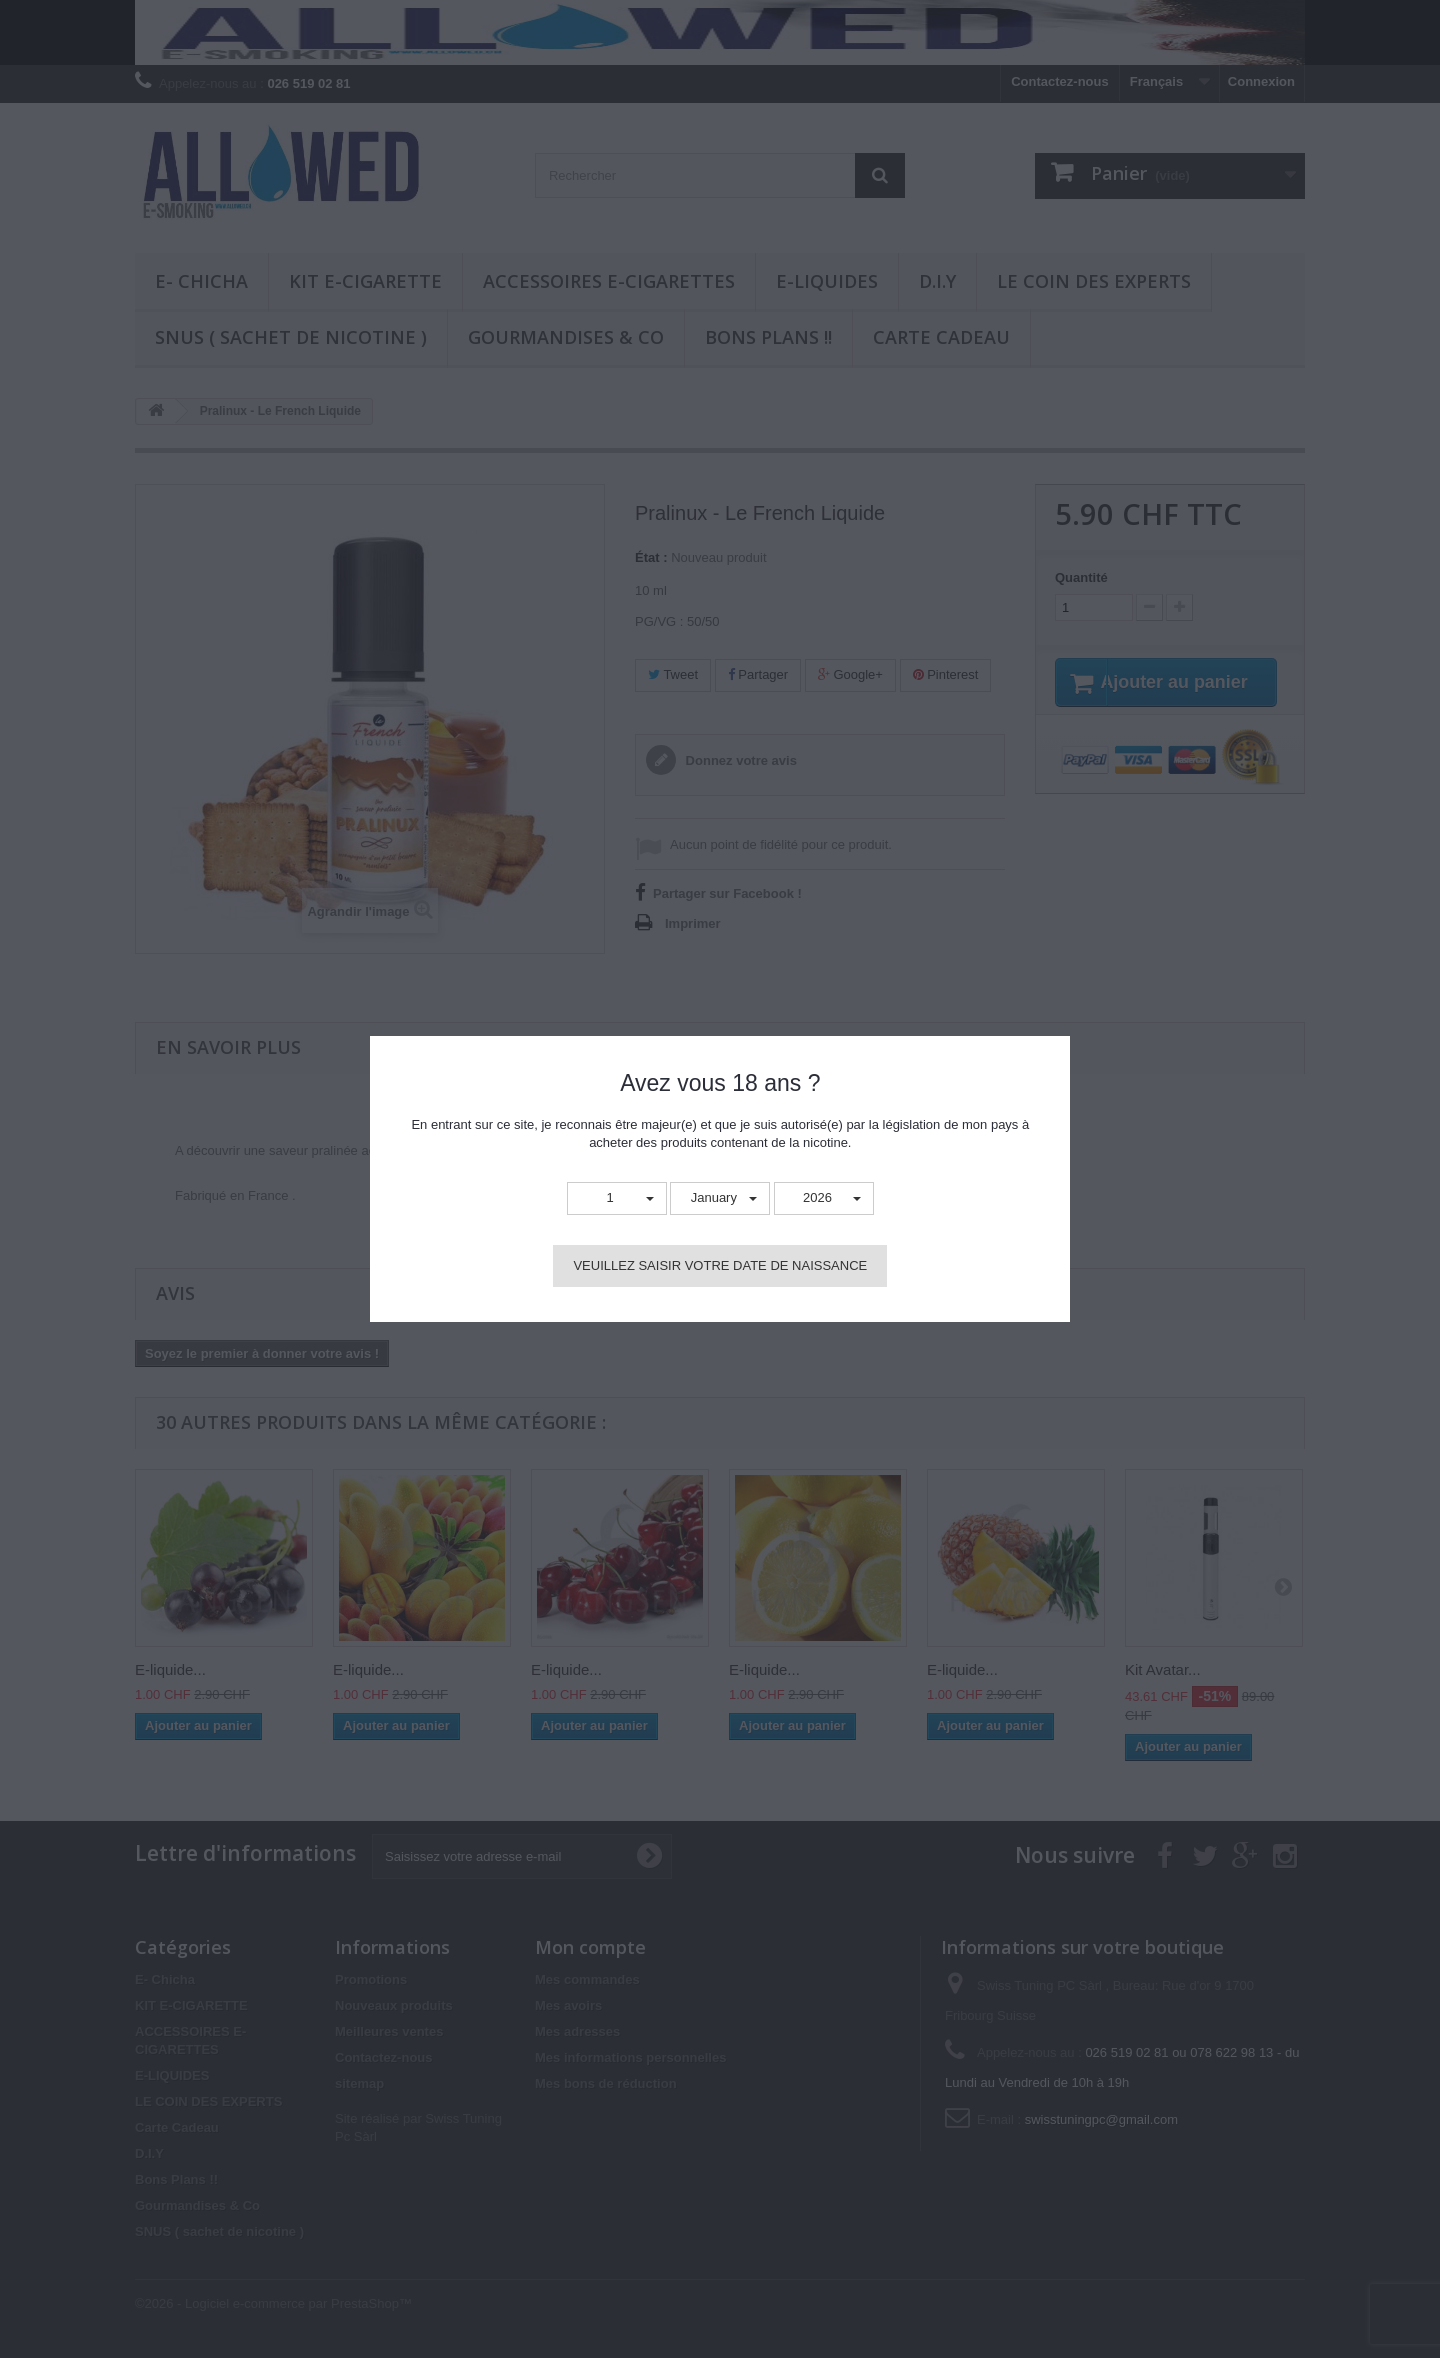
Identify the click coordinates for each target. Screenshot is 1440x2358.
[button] (617, 1198)
